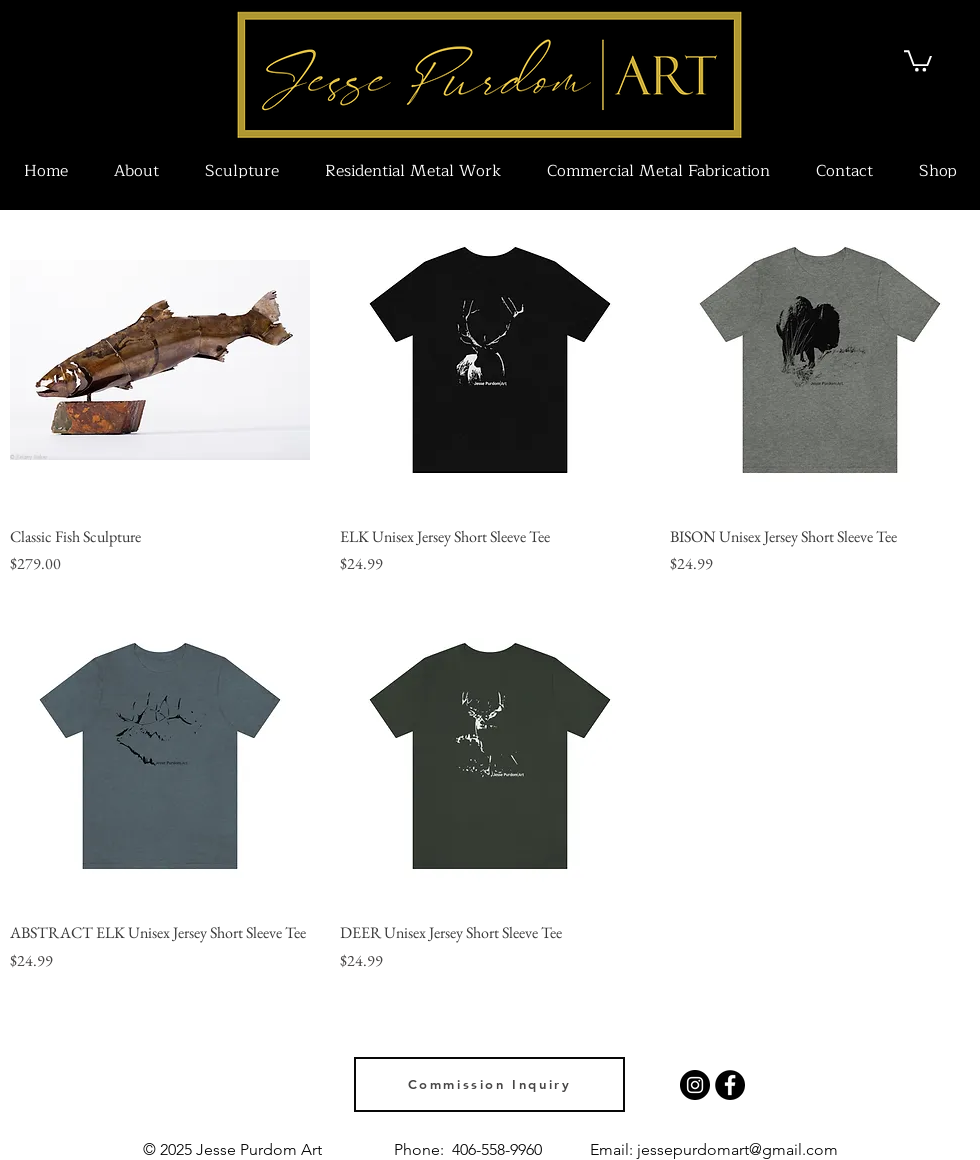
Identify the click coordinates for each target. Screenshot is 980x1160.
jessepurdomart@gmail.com (737, 1149)
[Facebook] (730, 1085)
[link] (918, 60)
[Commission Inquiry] (489, 1084)
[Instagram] (695, 1085)
